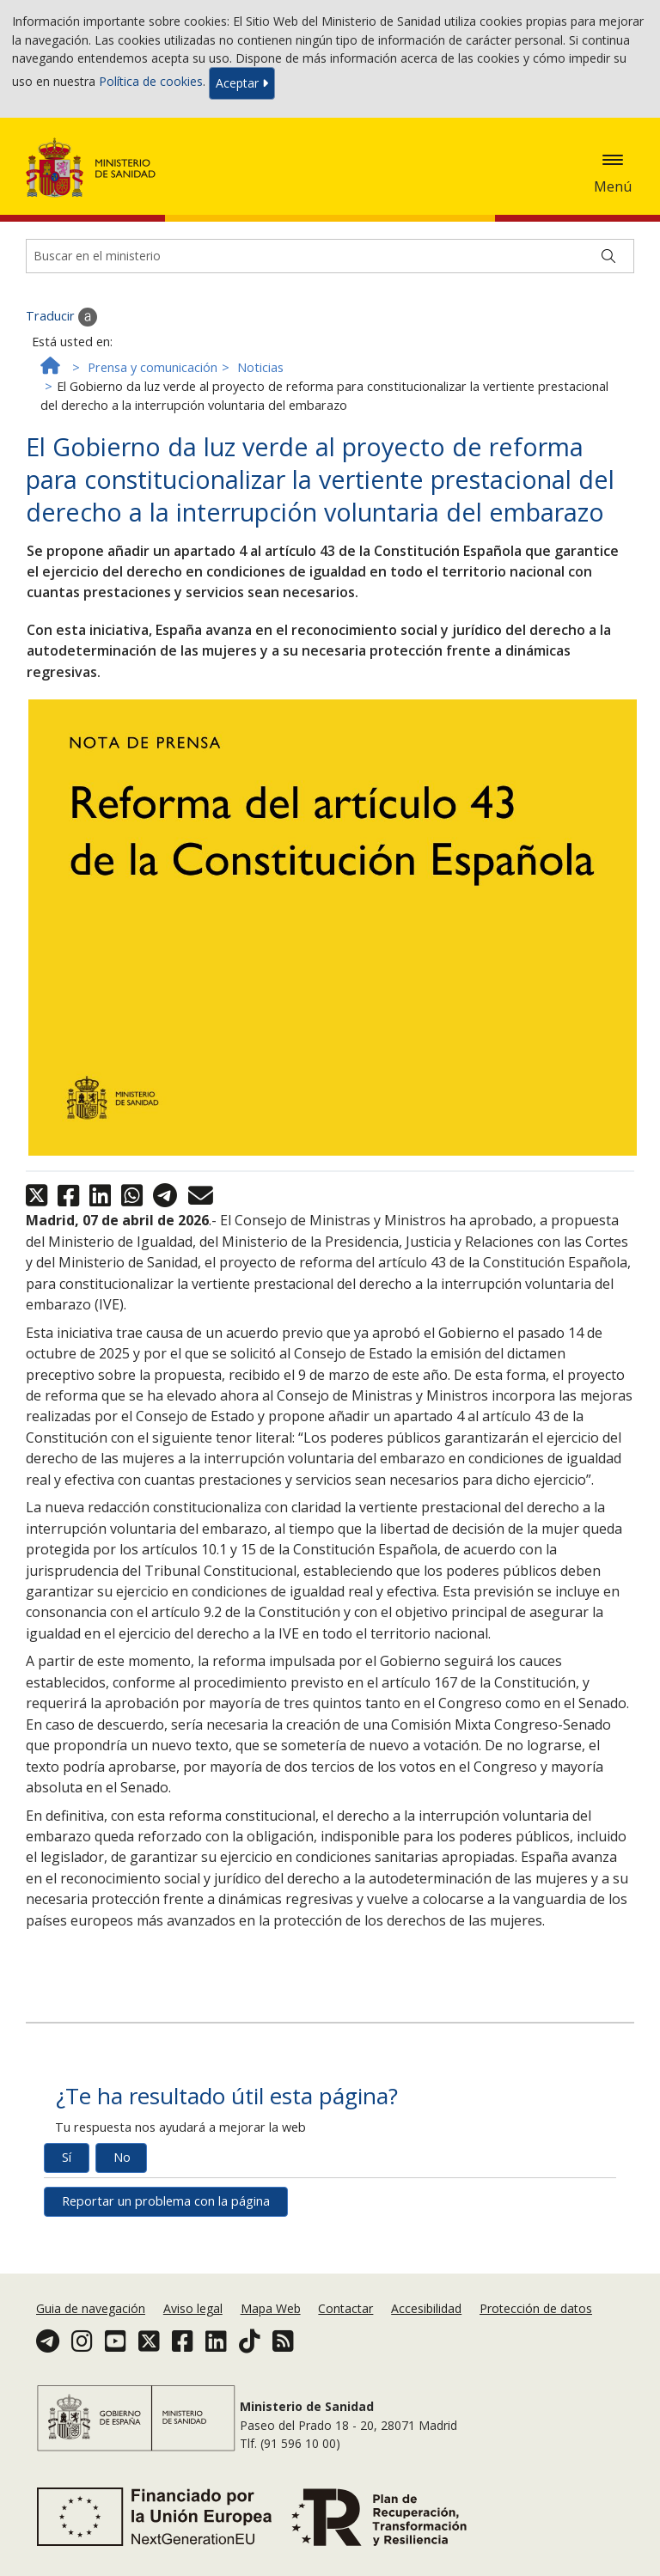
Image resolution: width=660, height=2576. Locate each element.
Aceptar (242, 83)
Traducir (61, 317)
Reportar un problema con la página (166, 2201)
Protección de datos (536, 2308)
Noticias (260, 367)
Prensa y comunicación (152, 367)
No (122, 2157)
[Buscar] (608, 256)
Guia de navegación (90, 2308)
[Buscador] (330, 256)
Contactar (345, 2308)
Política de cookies (151, 82)
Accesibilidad (426, 2308)
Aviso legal (193, 2308)
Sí (66, 2157)
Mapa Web (271, 2308)
